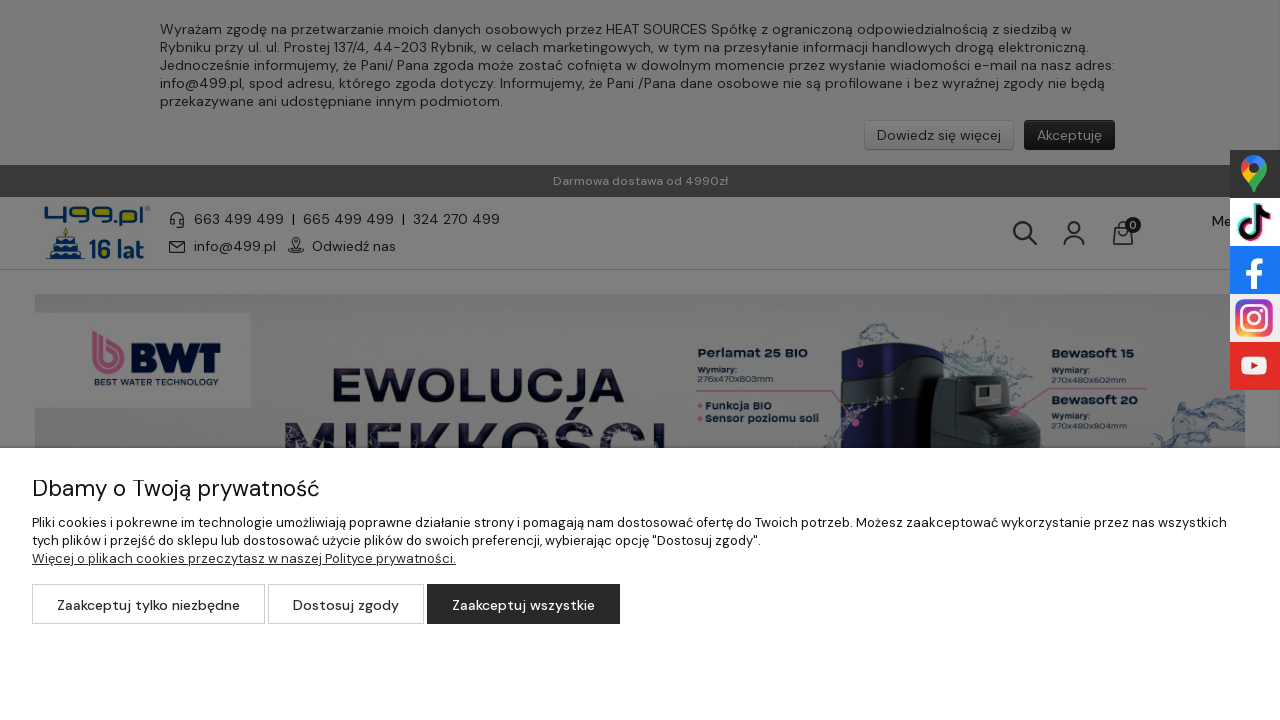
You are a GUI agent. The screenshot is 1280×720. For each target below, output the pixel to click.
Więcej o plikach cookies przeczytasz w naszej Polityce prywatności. (244, 558)
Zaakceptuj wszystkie (523, 605)
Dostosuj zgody (346, 605)
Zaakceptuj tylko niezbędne (148, 605)
